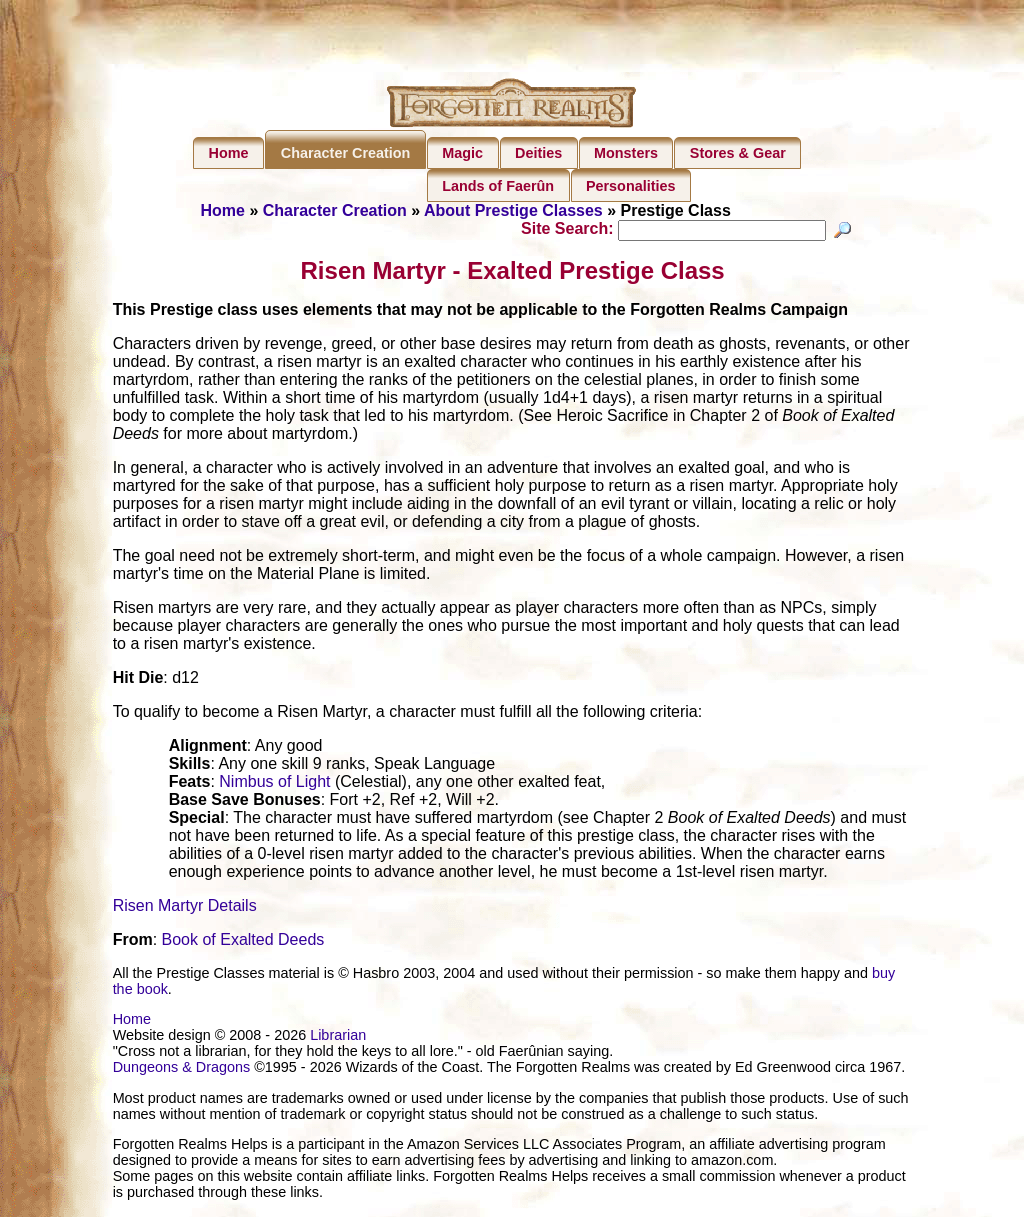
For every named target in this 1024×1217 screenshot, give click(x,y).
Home (229, 153)
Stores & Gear (738, 153)
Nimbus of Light (274, 784)
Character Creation (346, 153)
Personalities (631, 186)
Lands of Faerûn (498, 186)
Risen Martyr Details (185, 908)
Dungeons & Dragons (182, 1070)
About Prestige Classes (513, 210)
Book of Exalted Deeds (243, 942)
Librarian (338, 1038)
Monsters (626, 153)
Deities (538, 153)
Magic (462, 153)
